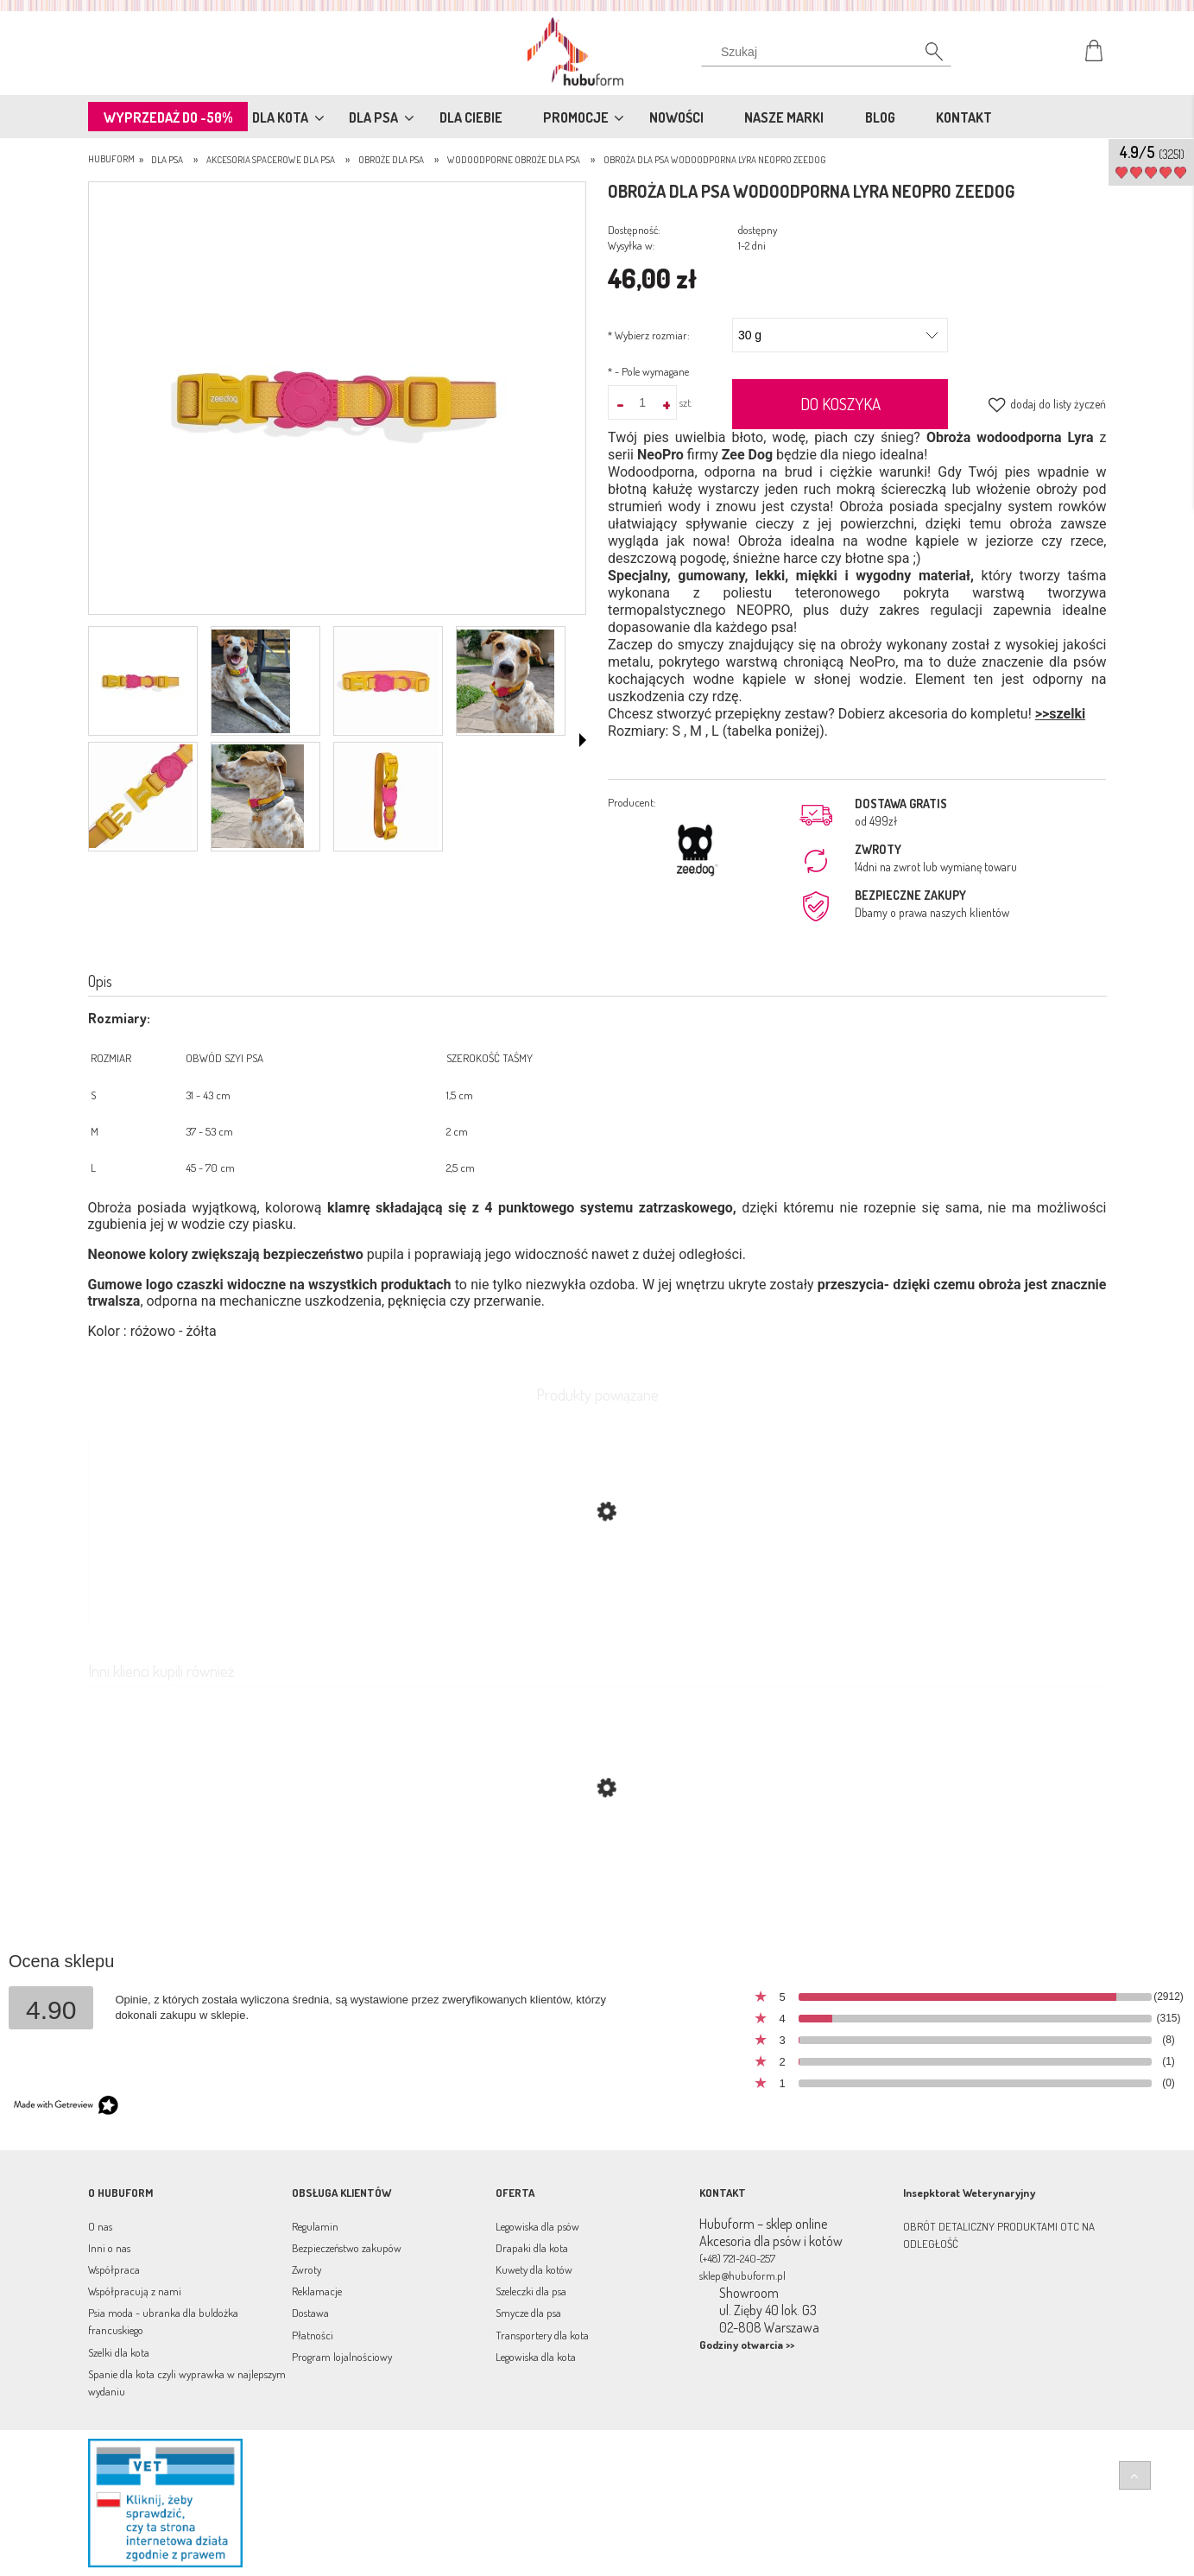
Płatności (312, 2335)
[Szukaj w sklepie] (829, 52)
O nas (100, 2226)
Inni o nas (109, 2248)
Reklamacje (317, 2291)
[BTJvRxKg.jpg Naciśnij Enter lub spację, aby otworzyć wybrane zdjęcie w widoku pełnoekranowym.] (337, 400)
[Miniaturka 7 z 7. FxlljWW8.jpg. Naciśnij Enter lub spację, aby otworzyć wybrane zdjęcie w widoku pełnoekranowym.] (386, 796)
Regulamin (315, 2226)
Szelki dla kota (118, 2352)
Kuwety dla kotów (534, 2269)
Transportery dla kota (542, 2335)
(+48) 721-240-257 (737, 2258)
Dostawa (310, 2313)
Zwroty (306, 2269)
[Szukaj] (925, 56)
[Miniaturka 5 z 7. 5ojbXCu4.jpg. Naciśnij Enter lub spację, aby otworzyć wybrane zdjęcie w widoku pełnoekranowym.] (141, 796)
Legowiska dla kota (536, 2357)
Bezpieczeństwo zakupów (346, 2248)
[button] (582, 740)
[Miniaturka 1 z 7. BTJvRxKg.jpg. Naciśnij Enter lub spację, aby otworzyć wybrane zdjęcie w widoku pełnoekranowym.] (141, 681)
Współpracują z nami (134, 2291)
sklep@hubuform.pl (742, 2275)
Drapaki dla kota (532, 2248)
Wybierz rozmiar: (649, 335)
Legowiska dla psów (537, 2226)
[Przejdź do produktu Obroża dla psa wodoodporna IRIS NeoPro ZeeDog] (597, 1870)
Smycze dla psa (528, 2313)
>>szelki (1060, 714)
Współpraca (114, 2269)
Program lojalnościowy (342, 2357)
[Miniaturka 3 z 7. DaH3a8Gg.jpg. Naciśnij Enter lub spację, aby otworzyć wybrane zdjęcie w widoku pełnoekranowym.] (386, 681)
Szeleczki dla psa (531, 2291)
